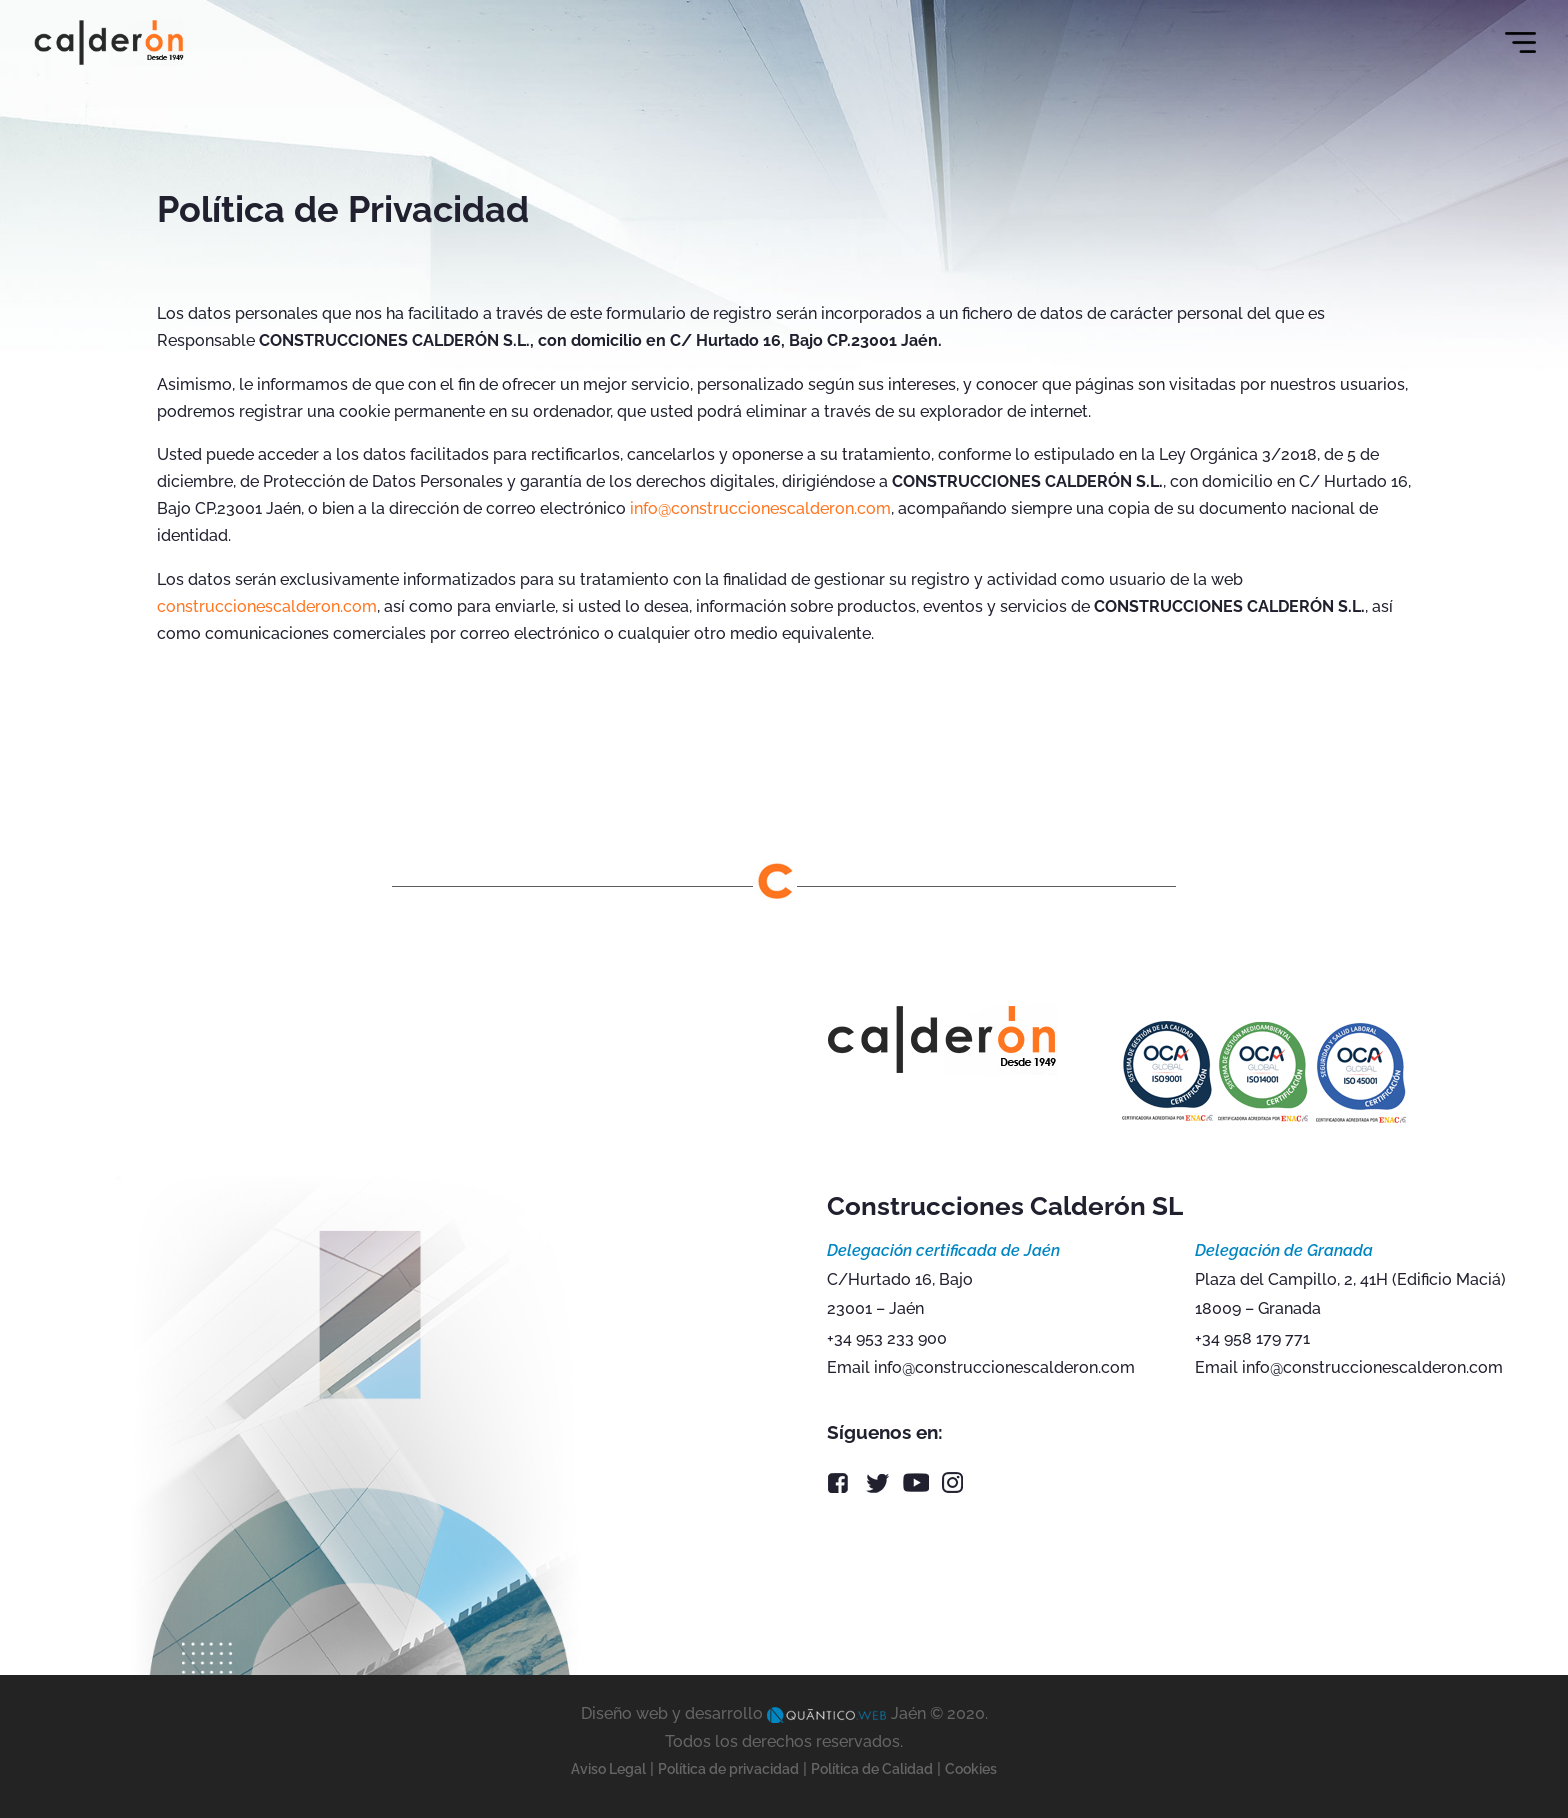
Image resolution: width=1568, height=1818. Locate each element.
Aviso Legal (608, 1769)
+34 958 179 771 (1252, 1338)
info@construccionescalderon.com (760, 508)
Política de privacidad (728, 1769)
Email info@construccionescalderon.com (981, 1367)
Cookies (971, 1769)
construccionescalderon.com (267, 606)
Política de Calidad (872, 1769)
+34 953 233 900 (887, 1338)
